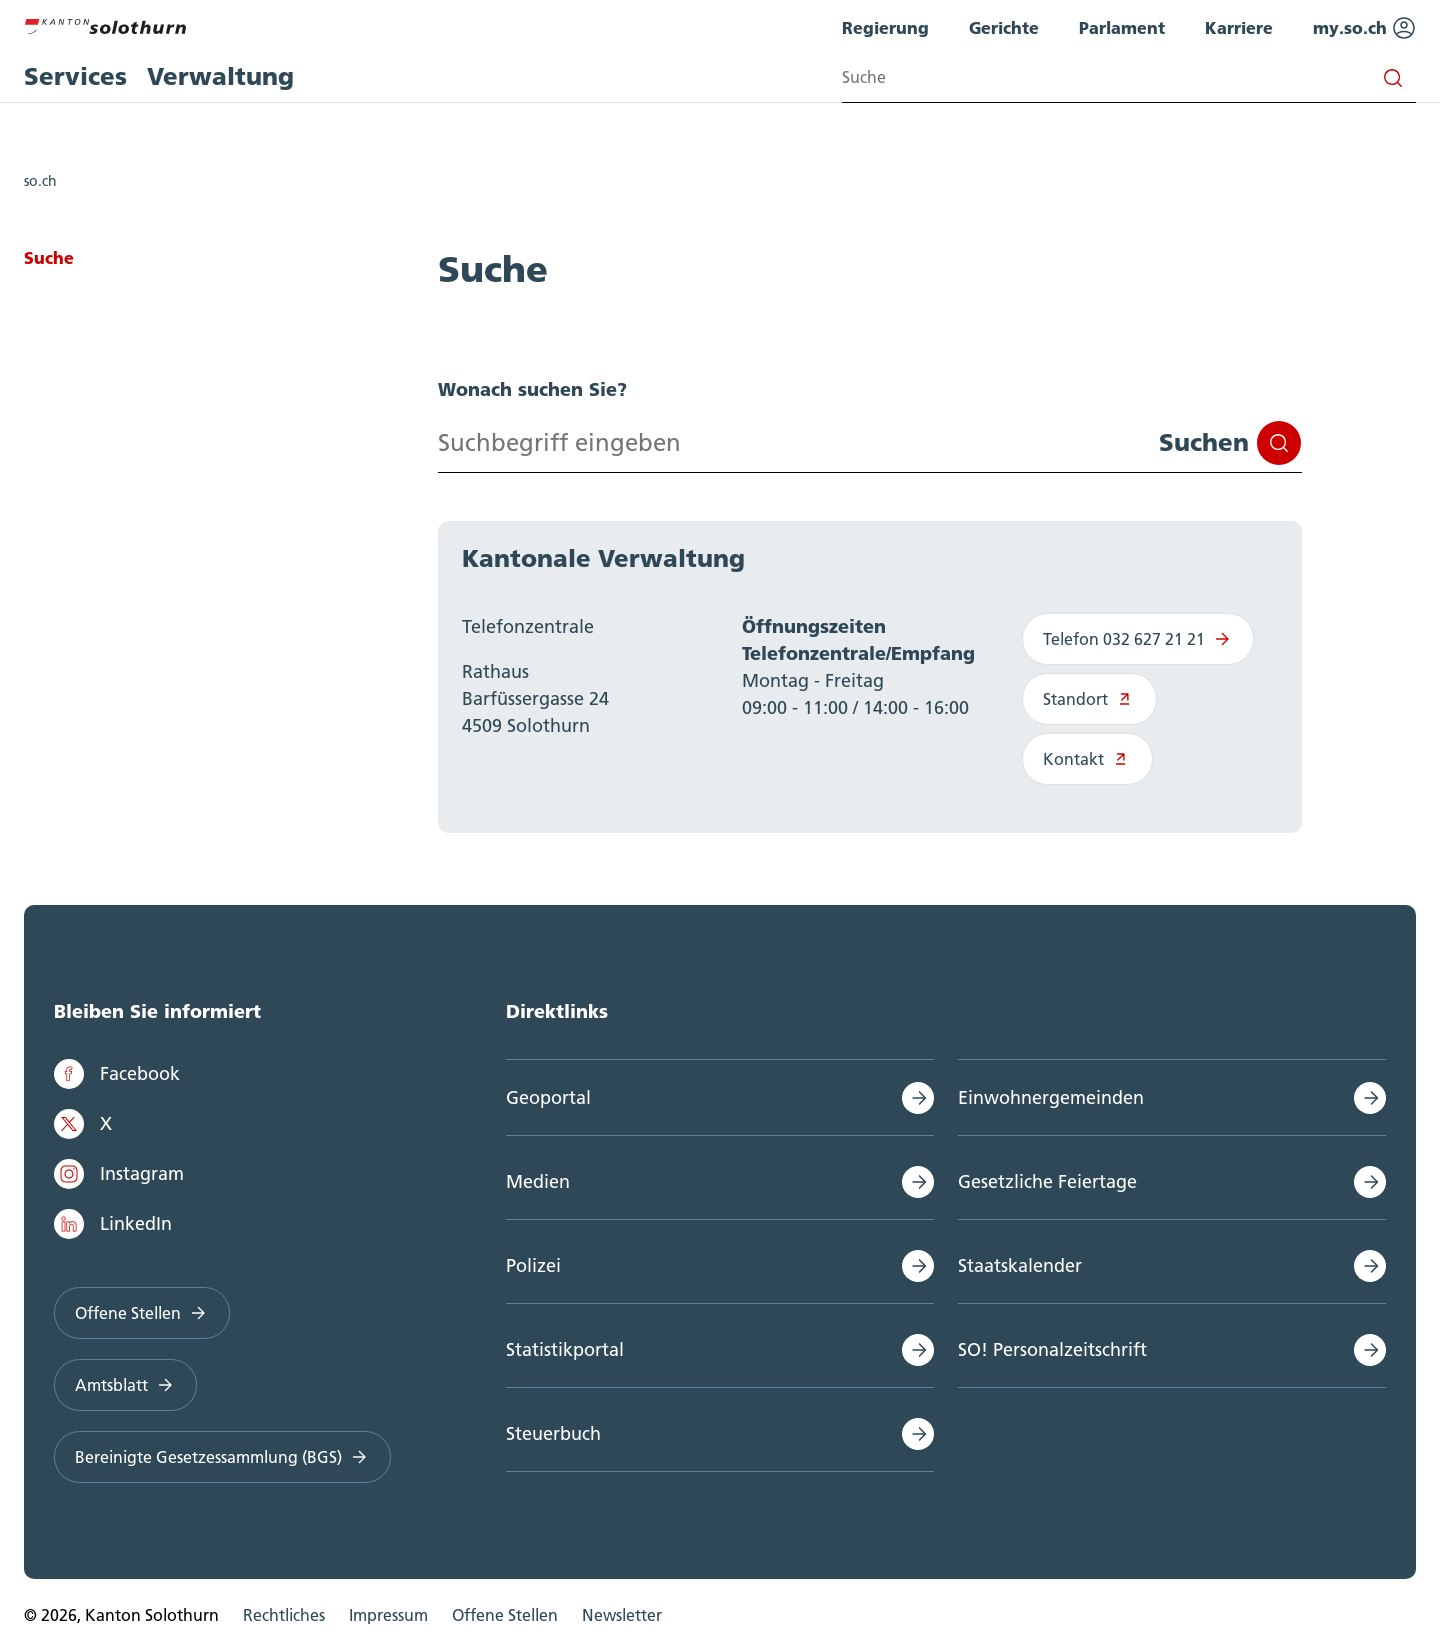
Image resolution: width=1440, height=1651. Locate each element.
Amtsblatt (125, 1385)
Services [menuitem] (75, 76)
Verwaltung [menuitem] (220, 76)
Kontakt (1087, 759)
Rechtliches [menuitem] (284, 1615)
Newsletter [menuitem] (622, 1615)
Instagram (119, 1174)
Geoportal (548, 1097)
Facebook (117, 1074)
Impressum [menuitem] (388, 1615)
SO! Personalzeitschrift (1052, 1349)
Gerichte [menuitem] (1004, 27)
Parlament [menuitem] (1122, 27)
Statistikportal (565, 1349)
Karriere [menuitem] (1239, 27)
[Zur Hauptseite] (105, 24)
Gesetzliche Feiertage (1047, 1181)
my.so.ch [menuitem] (1364, 28)
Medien (538, 1181)
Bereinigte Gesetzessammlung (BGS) (222, 1457)
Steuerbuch (553, 1433)
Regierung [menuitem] (885, 27)
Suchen (1230, 443)
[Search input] (1129, 77)
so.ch (40, 181)
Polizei (533, 1265)
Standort (1089, 699)
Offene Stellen (142, 1313)
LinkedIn (113, 1224)
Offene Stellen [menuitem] (505, 1615)
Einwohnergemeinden (1051, 1097)
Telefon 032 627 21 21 (1138, 639)
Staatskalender (1020, 1265)
